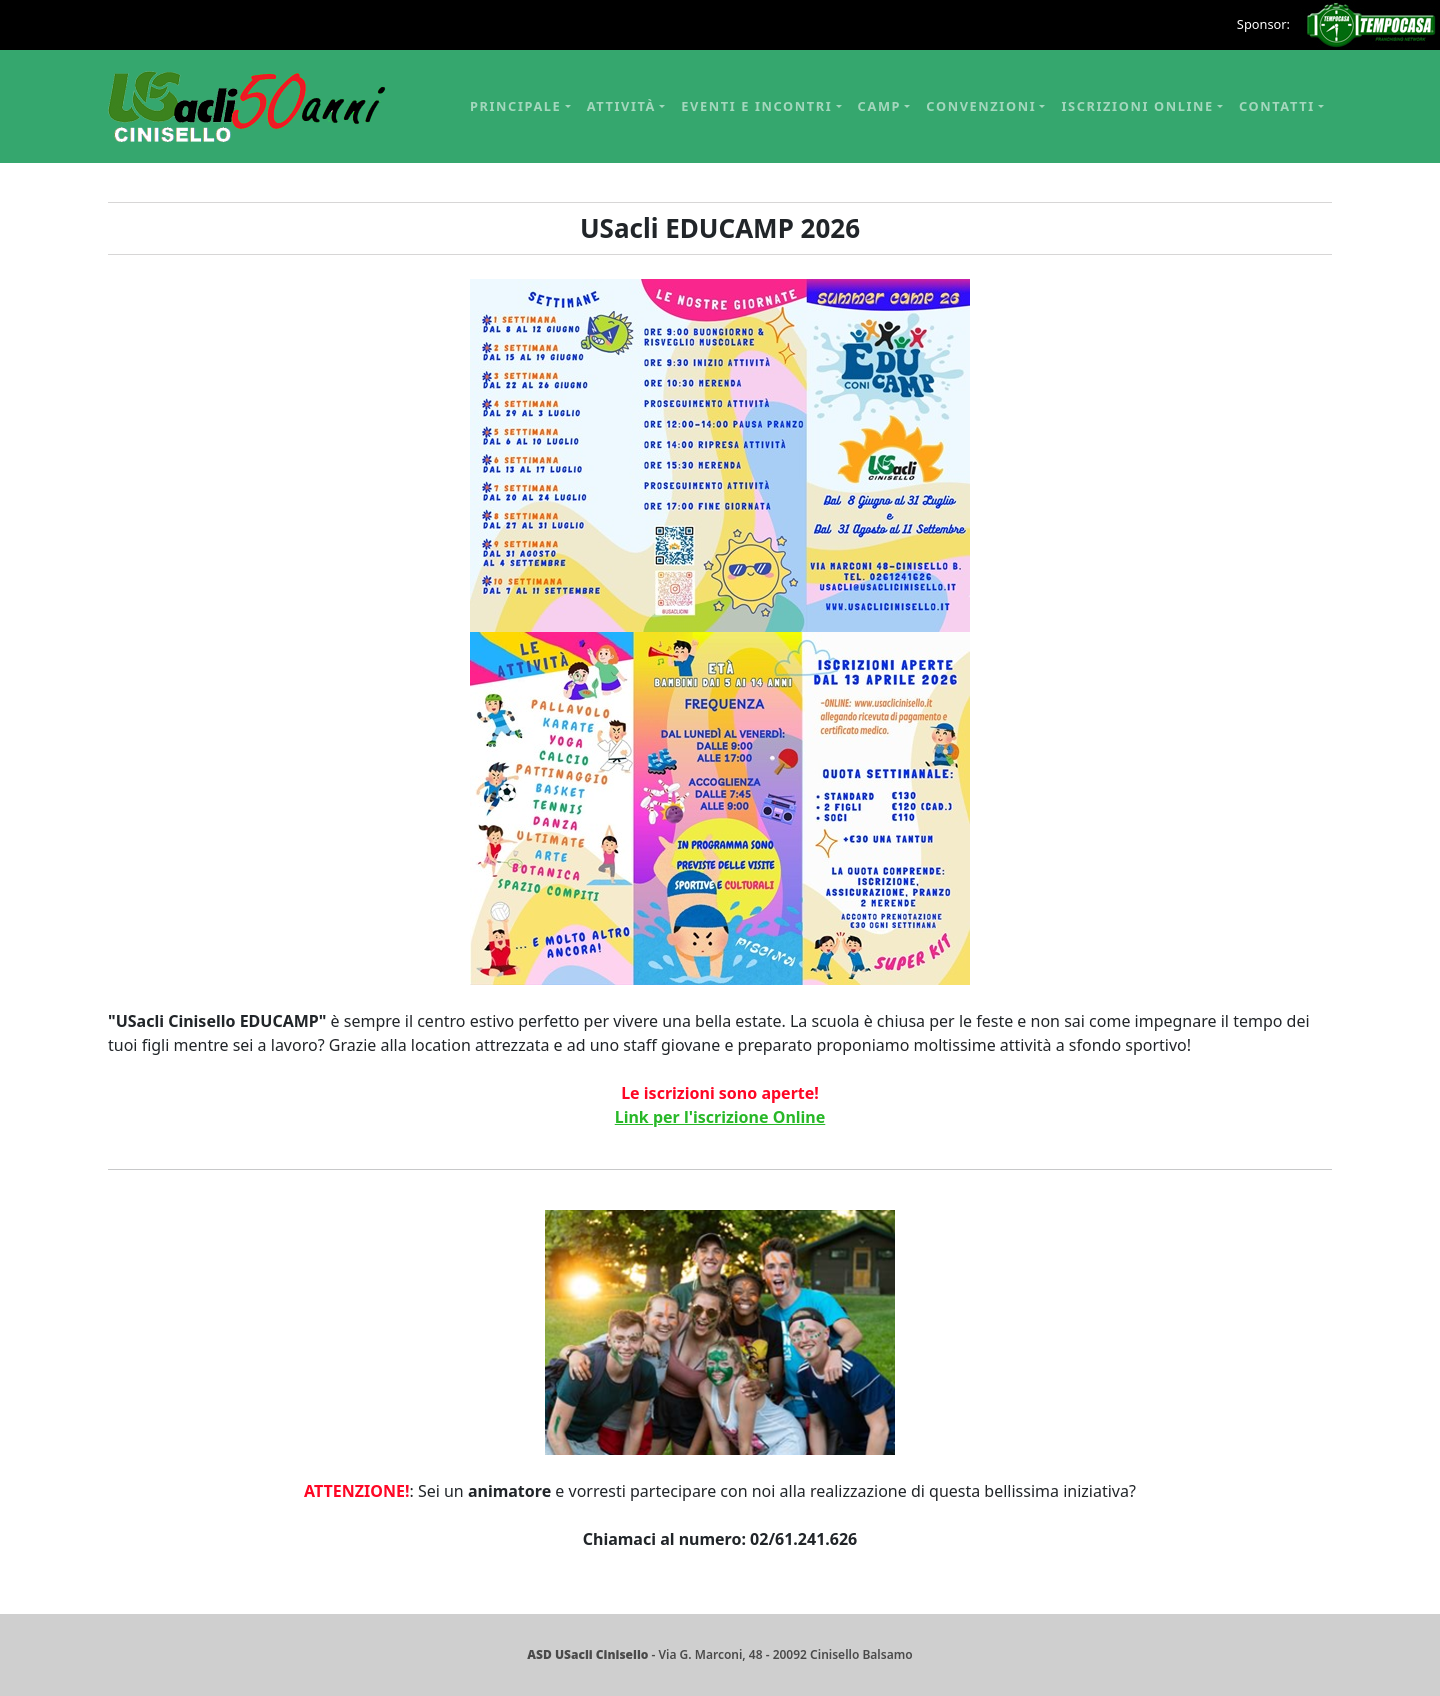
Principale (515, 106)
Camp (880, 106)
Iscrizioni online (1137, 106)
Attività (621, 106)
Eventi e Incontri (756, 106)
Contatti (1277, 106)
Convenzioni (981, 106)
